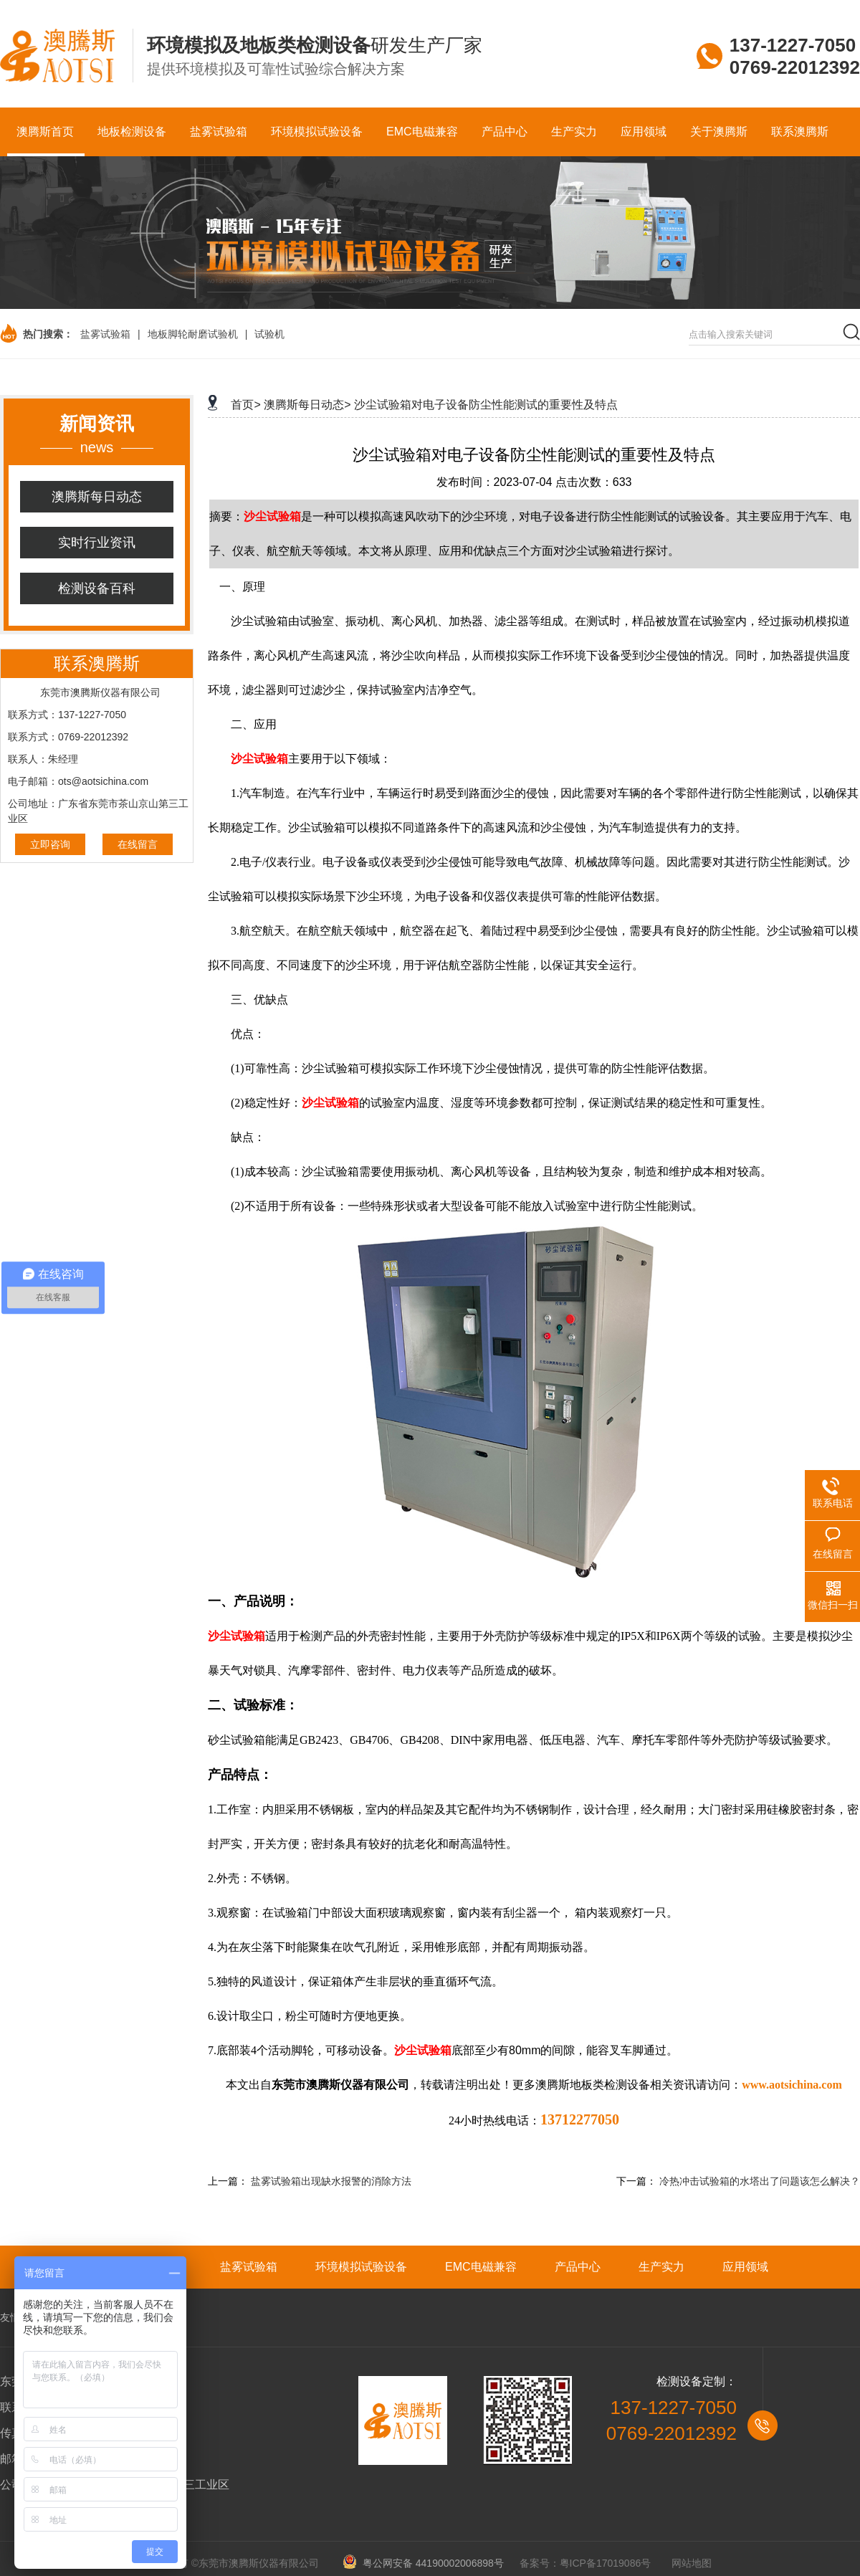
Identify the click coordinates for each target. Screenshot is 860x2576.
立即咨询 (50, 844)
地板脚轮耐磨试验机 (193, 334)
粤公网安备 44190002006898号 (428, 2563)
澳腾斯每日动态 (97, 497)
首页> (245, 405)
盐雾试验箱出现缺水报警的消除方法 (331, 2181)
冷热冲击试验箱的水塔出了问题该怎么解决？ (759, 2181)
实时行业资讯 (96, 542)
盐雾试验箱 (105, 334)
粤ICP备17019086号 (605, 2563)
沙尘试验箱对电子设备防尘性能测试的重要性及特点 (486, 405)
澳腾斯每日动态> (307, 405)
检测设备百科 (96, 588)
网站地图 (692, 2563)
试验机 (269, 334)
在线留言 (138, 844)
